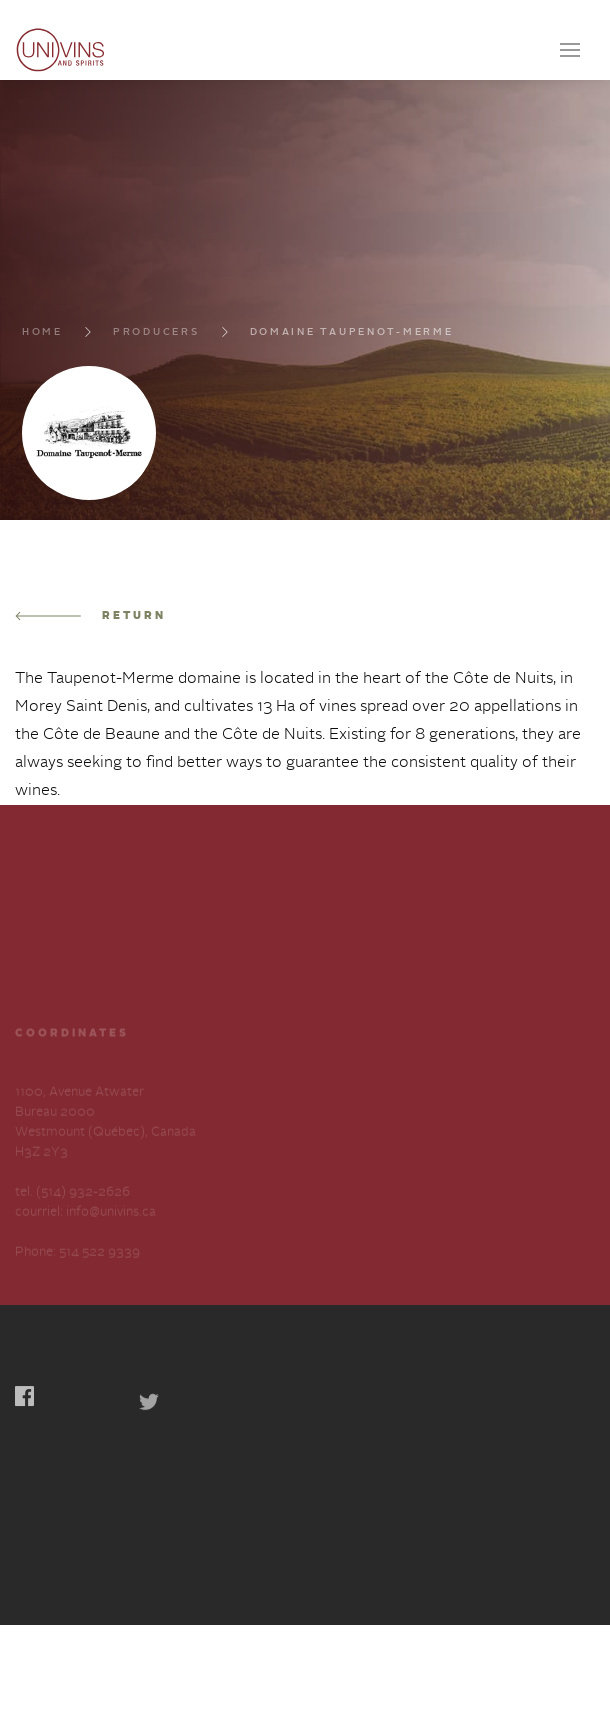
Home (42, 386)
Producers (156, 386)
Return (90, 665)
